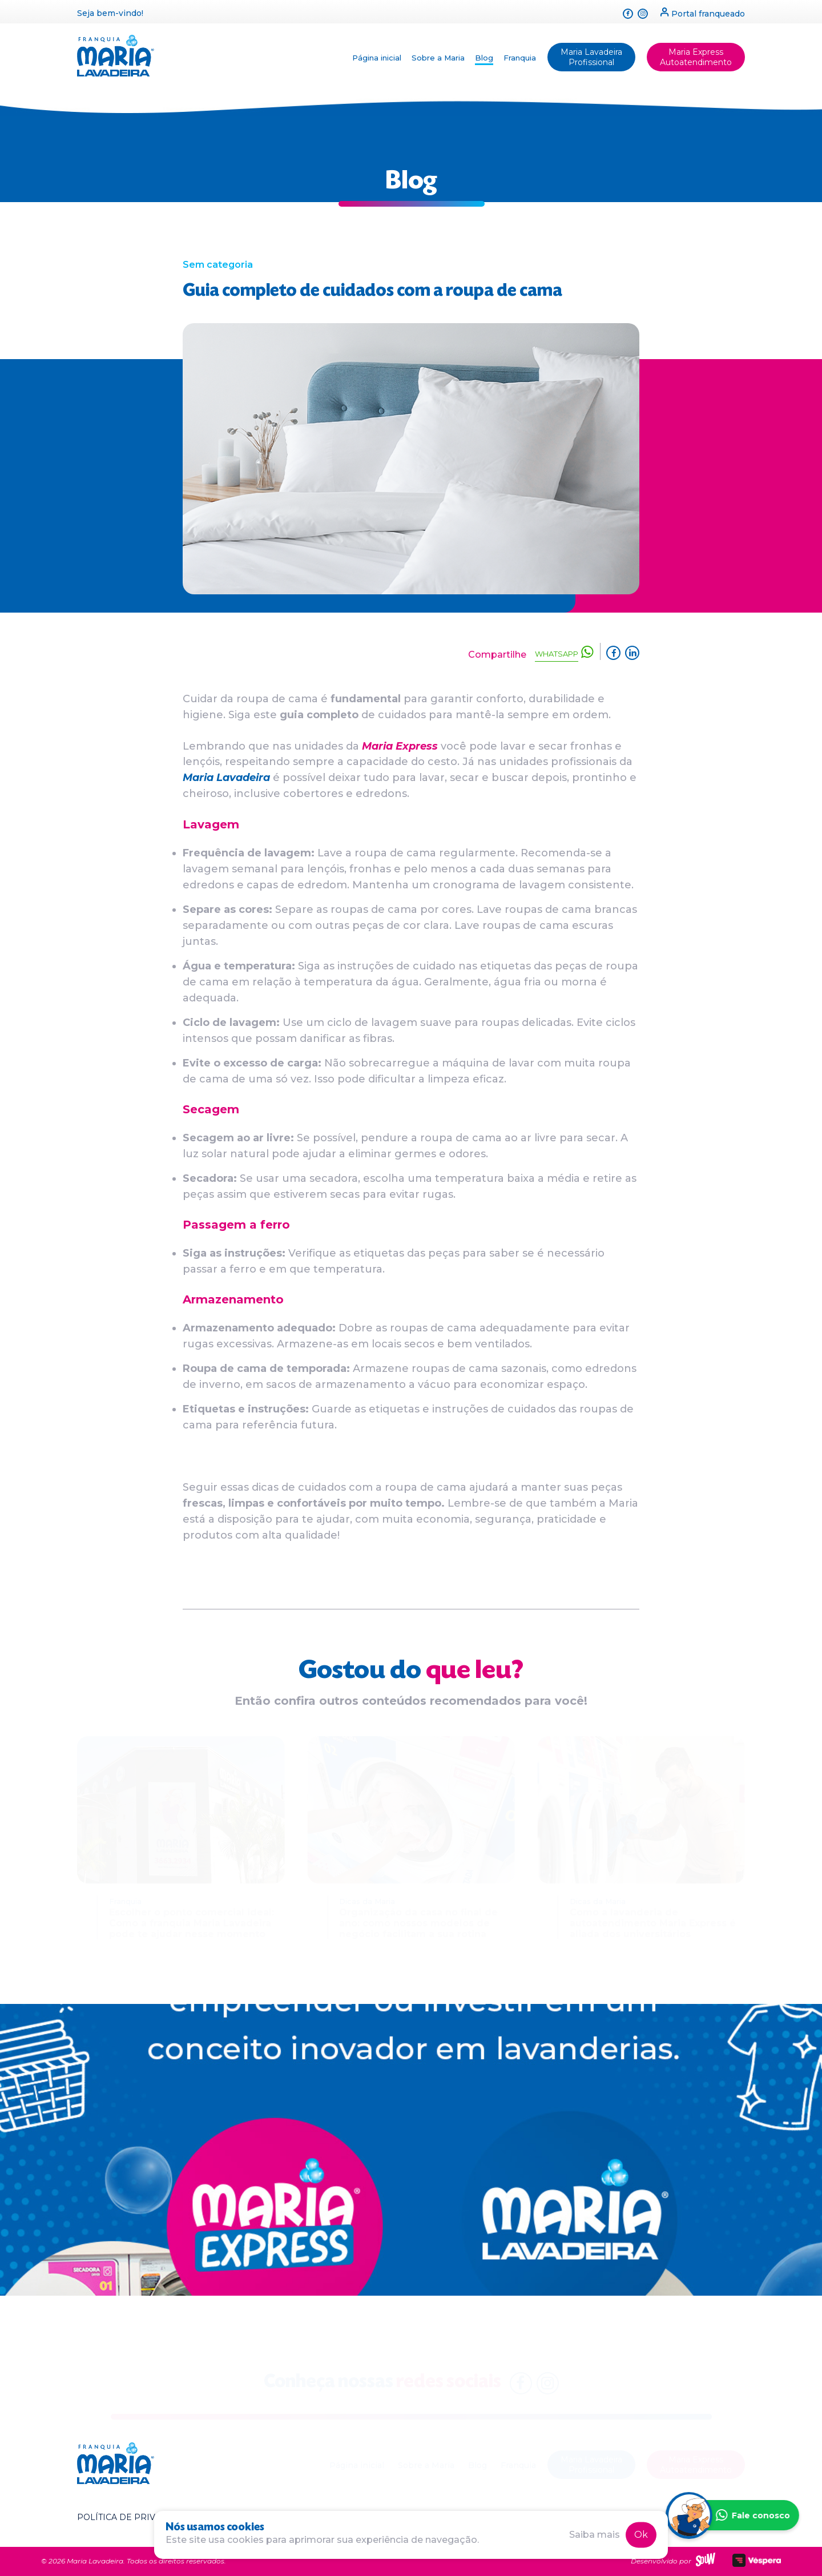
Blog (484, 57)
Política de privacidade (135, 2517)
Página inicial (376, 57)
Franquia (519, 57)
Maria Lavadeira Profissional (591, 57)
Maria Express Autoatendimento (696, 57)
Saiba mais (594, 2534)
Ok (641, 2534)
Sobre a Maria (438, 57)
